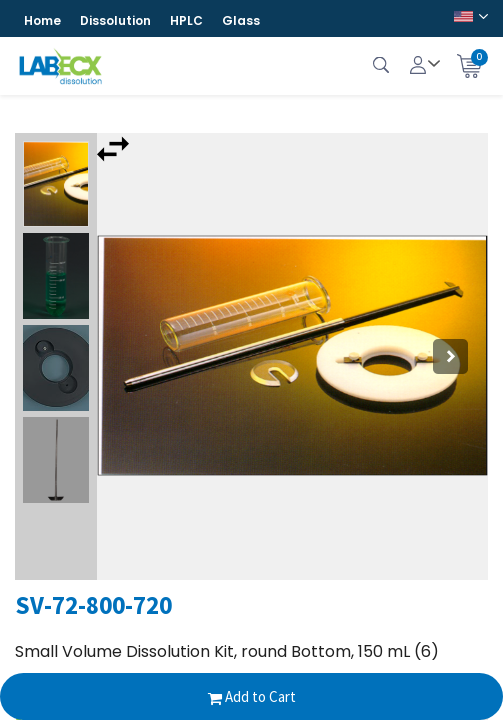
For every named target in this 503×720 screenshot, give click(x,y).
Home (42, 20)
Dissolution (115, 20)
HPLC (186, 20)
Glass (241, 20)
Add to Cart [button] (252, 696)
